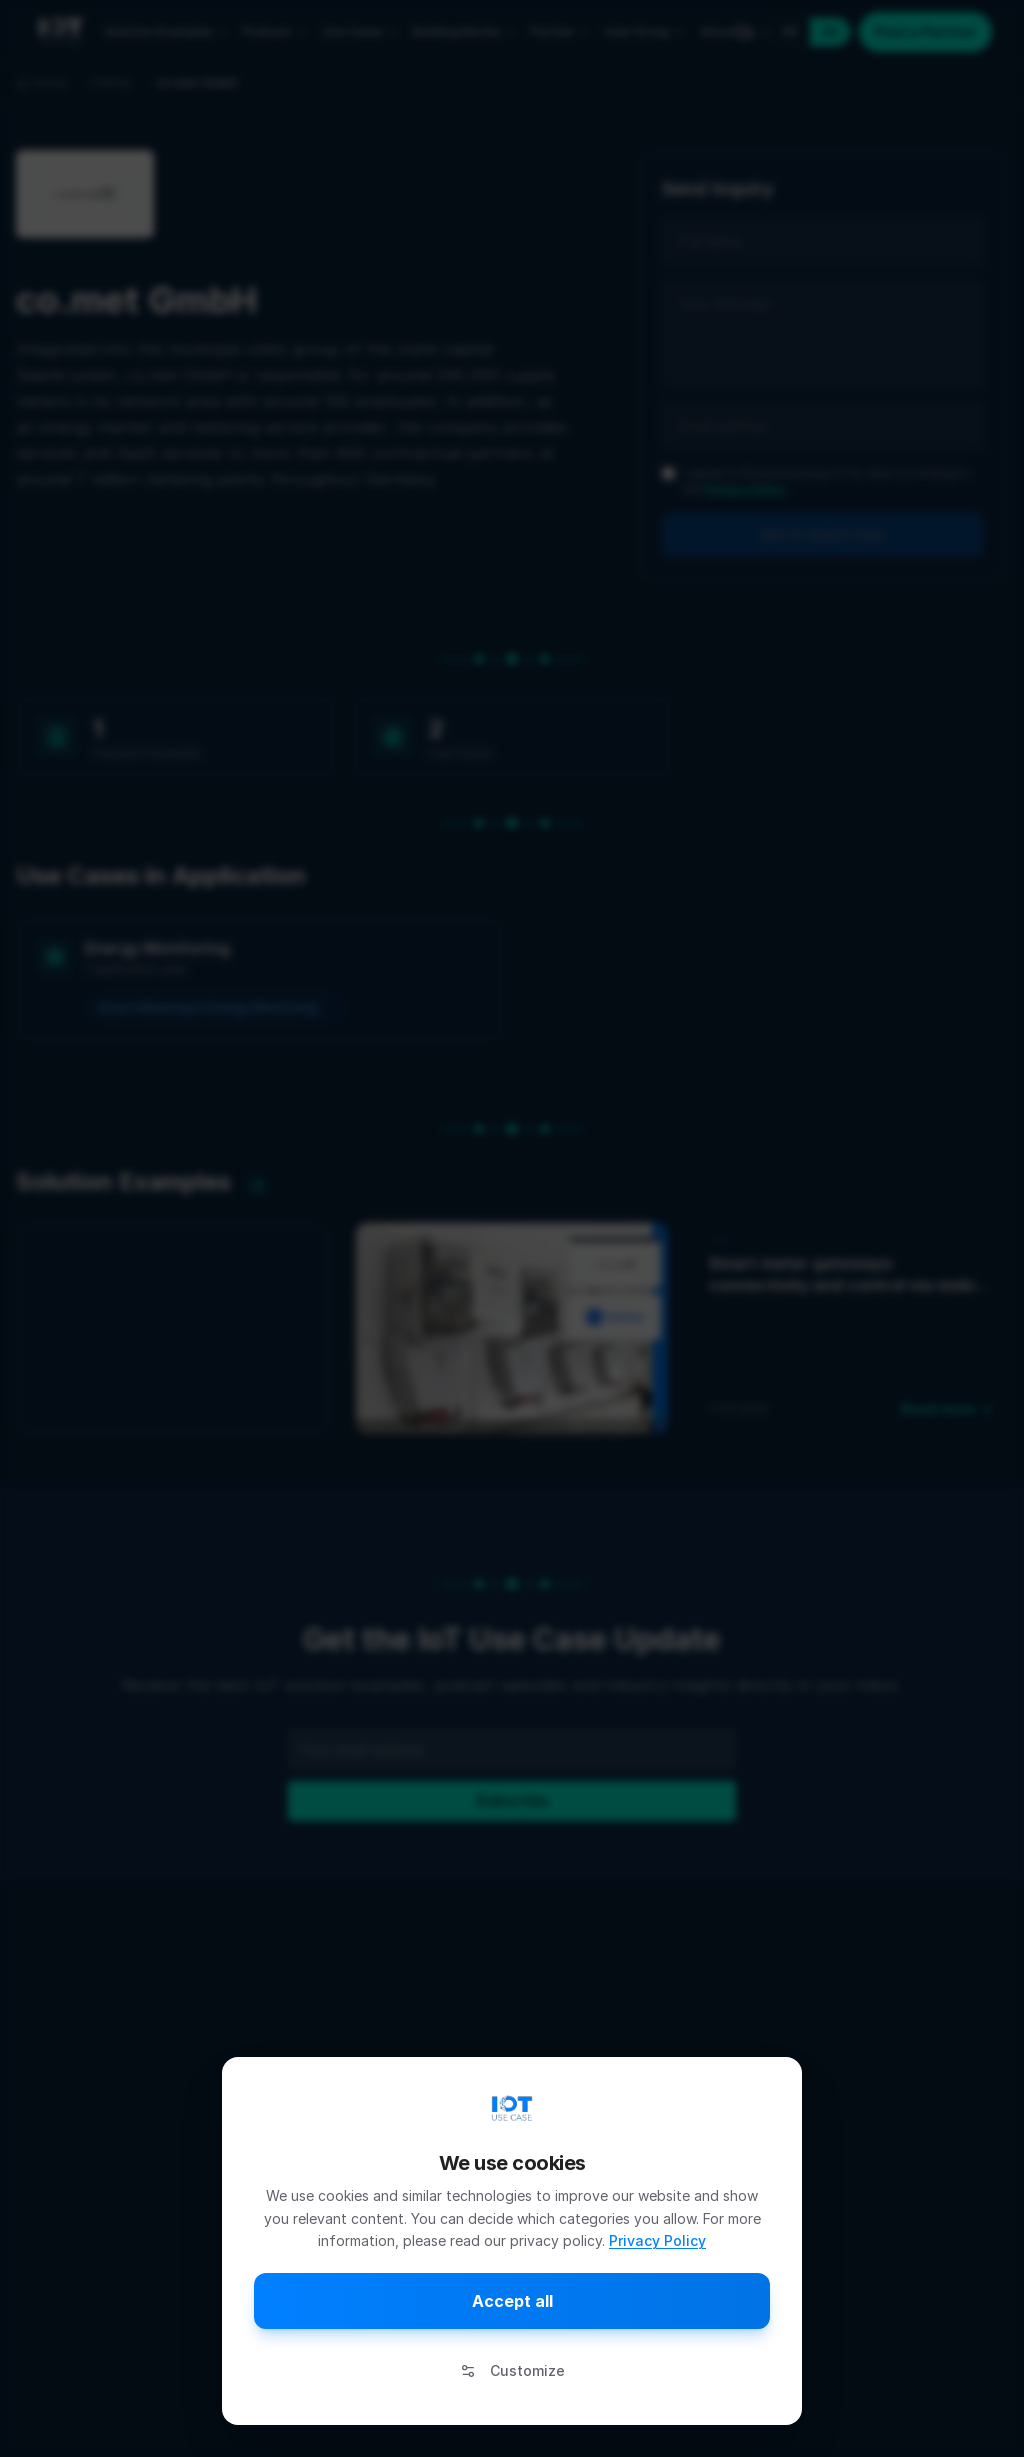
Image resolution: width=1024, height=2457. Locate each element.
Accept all (512, 2301)
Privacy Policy (657, 2240)
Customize (512, 2370)
